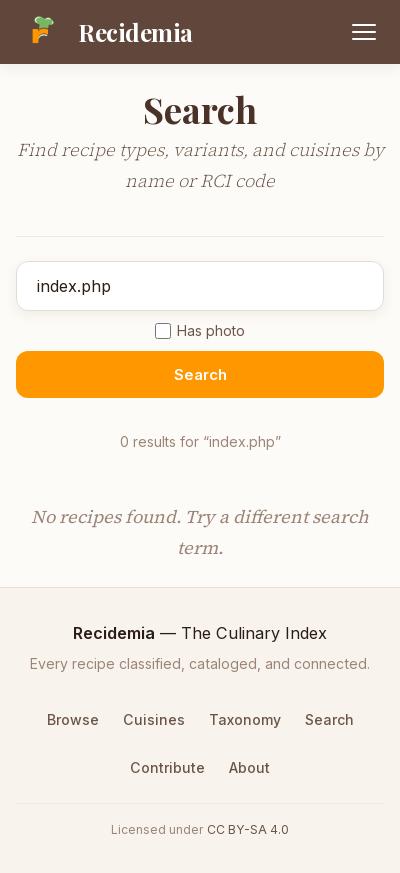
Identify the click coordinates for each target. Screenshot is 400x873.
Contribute (167, 767)
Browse (73, 719)
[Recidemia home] (104, 32)
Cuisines (154, 719)
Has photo (200, 330)
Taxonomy (245, 719)
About (249, 767)
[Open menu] (364, 32)
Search (200, 374)
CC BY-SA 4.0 (248, 829)
